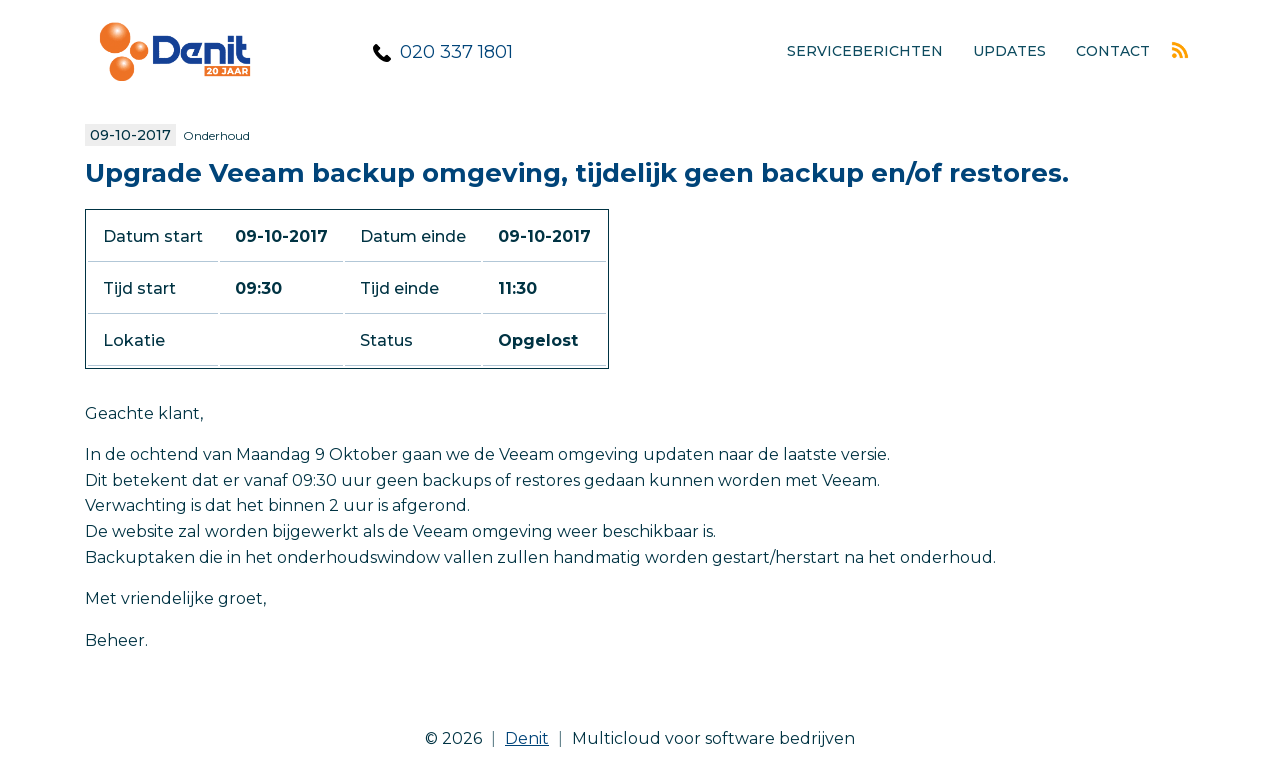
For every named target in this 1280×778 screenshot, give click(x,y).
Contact (1113, 51)
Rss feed (1180, 50)
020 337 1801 (456, 52)
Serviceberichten (865, 51)
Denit (527, 738)
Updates (1009, 51)
